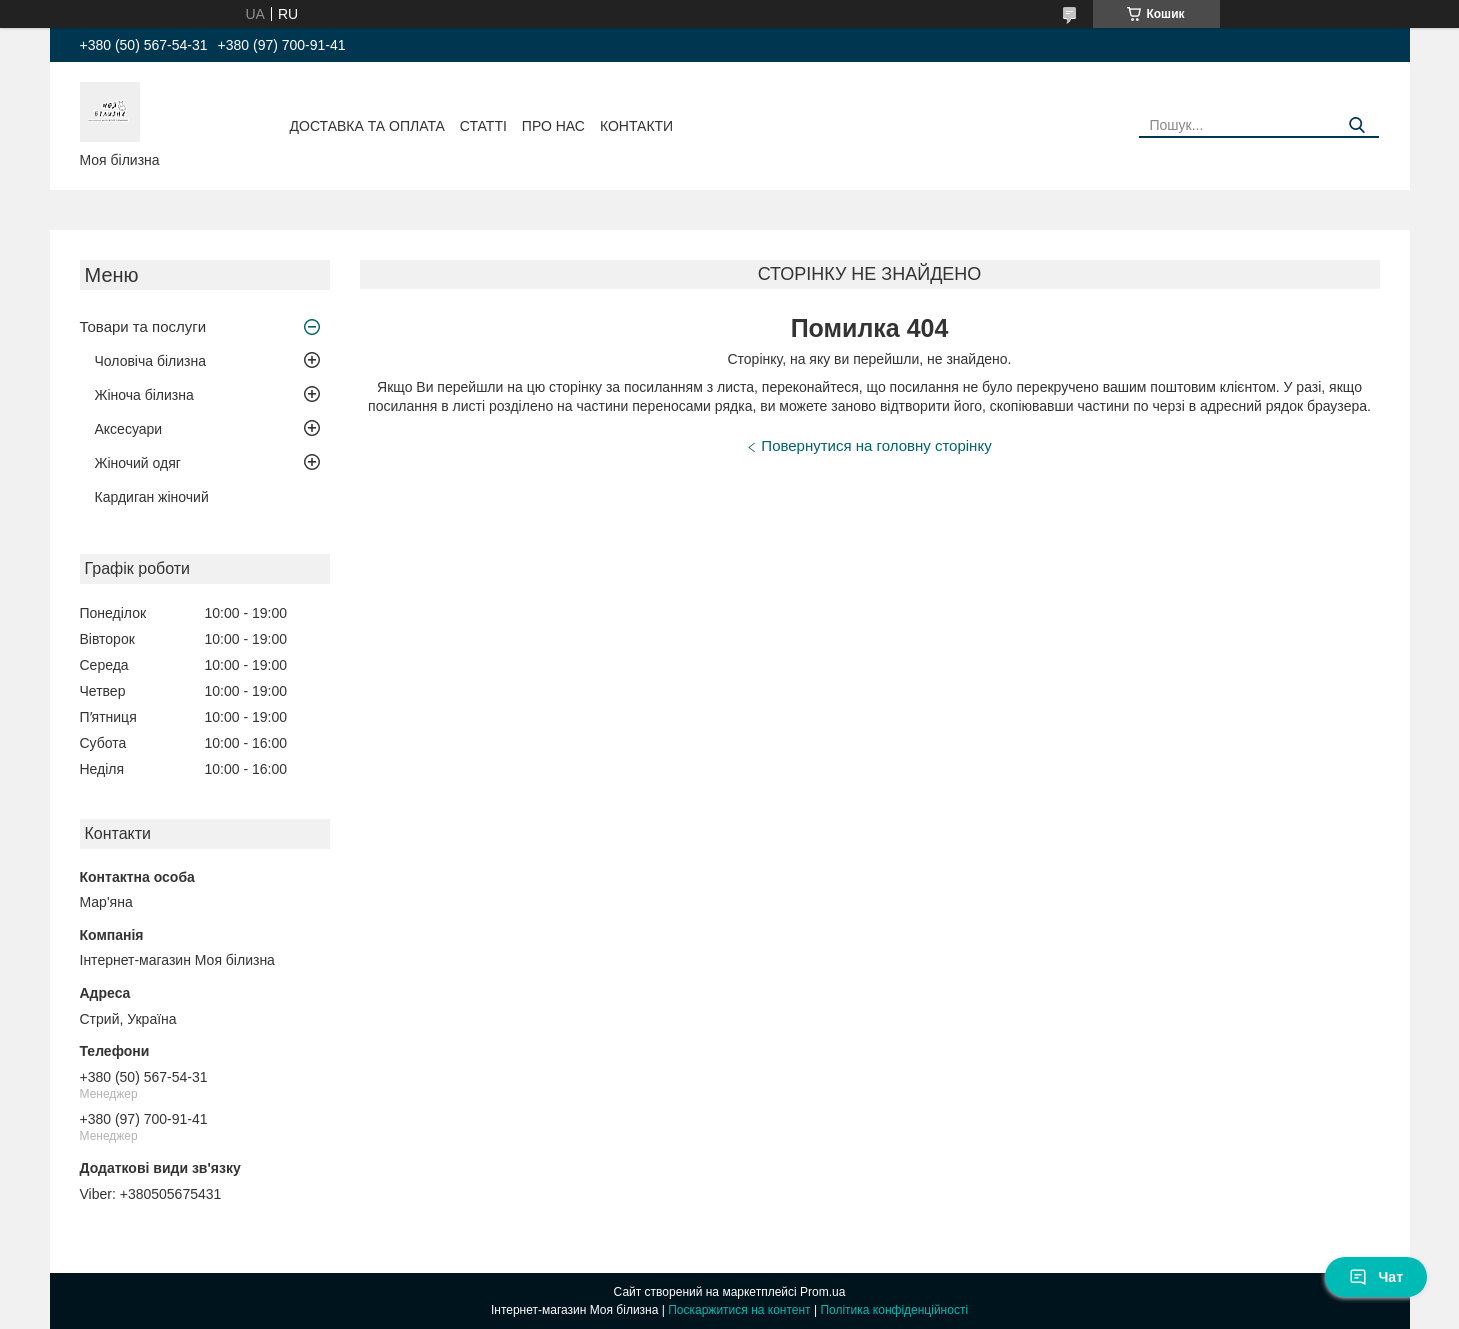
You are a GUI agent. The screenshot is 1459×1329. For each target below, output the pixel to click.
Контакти (636, 126)
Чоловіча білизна (151, 361)
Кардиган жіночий (152, 497)
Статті (483, 126)
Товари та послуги (143, 326)
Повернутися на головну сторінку (876, 445)
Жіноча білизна (144, 395)
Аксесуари (129, 429)
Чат (1376, 1277)
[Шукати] (1356, 125)
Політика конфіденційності (894, 1310)
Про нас (553, 126)
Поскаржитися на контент (739, 1310)
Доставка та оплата (367, 126)
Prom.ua (822, 1292)
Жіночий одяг (138, 463)
